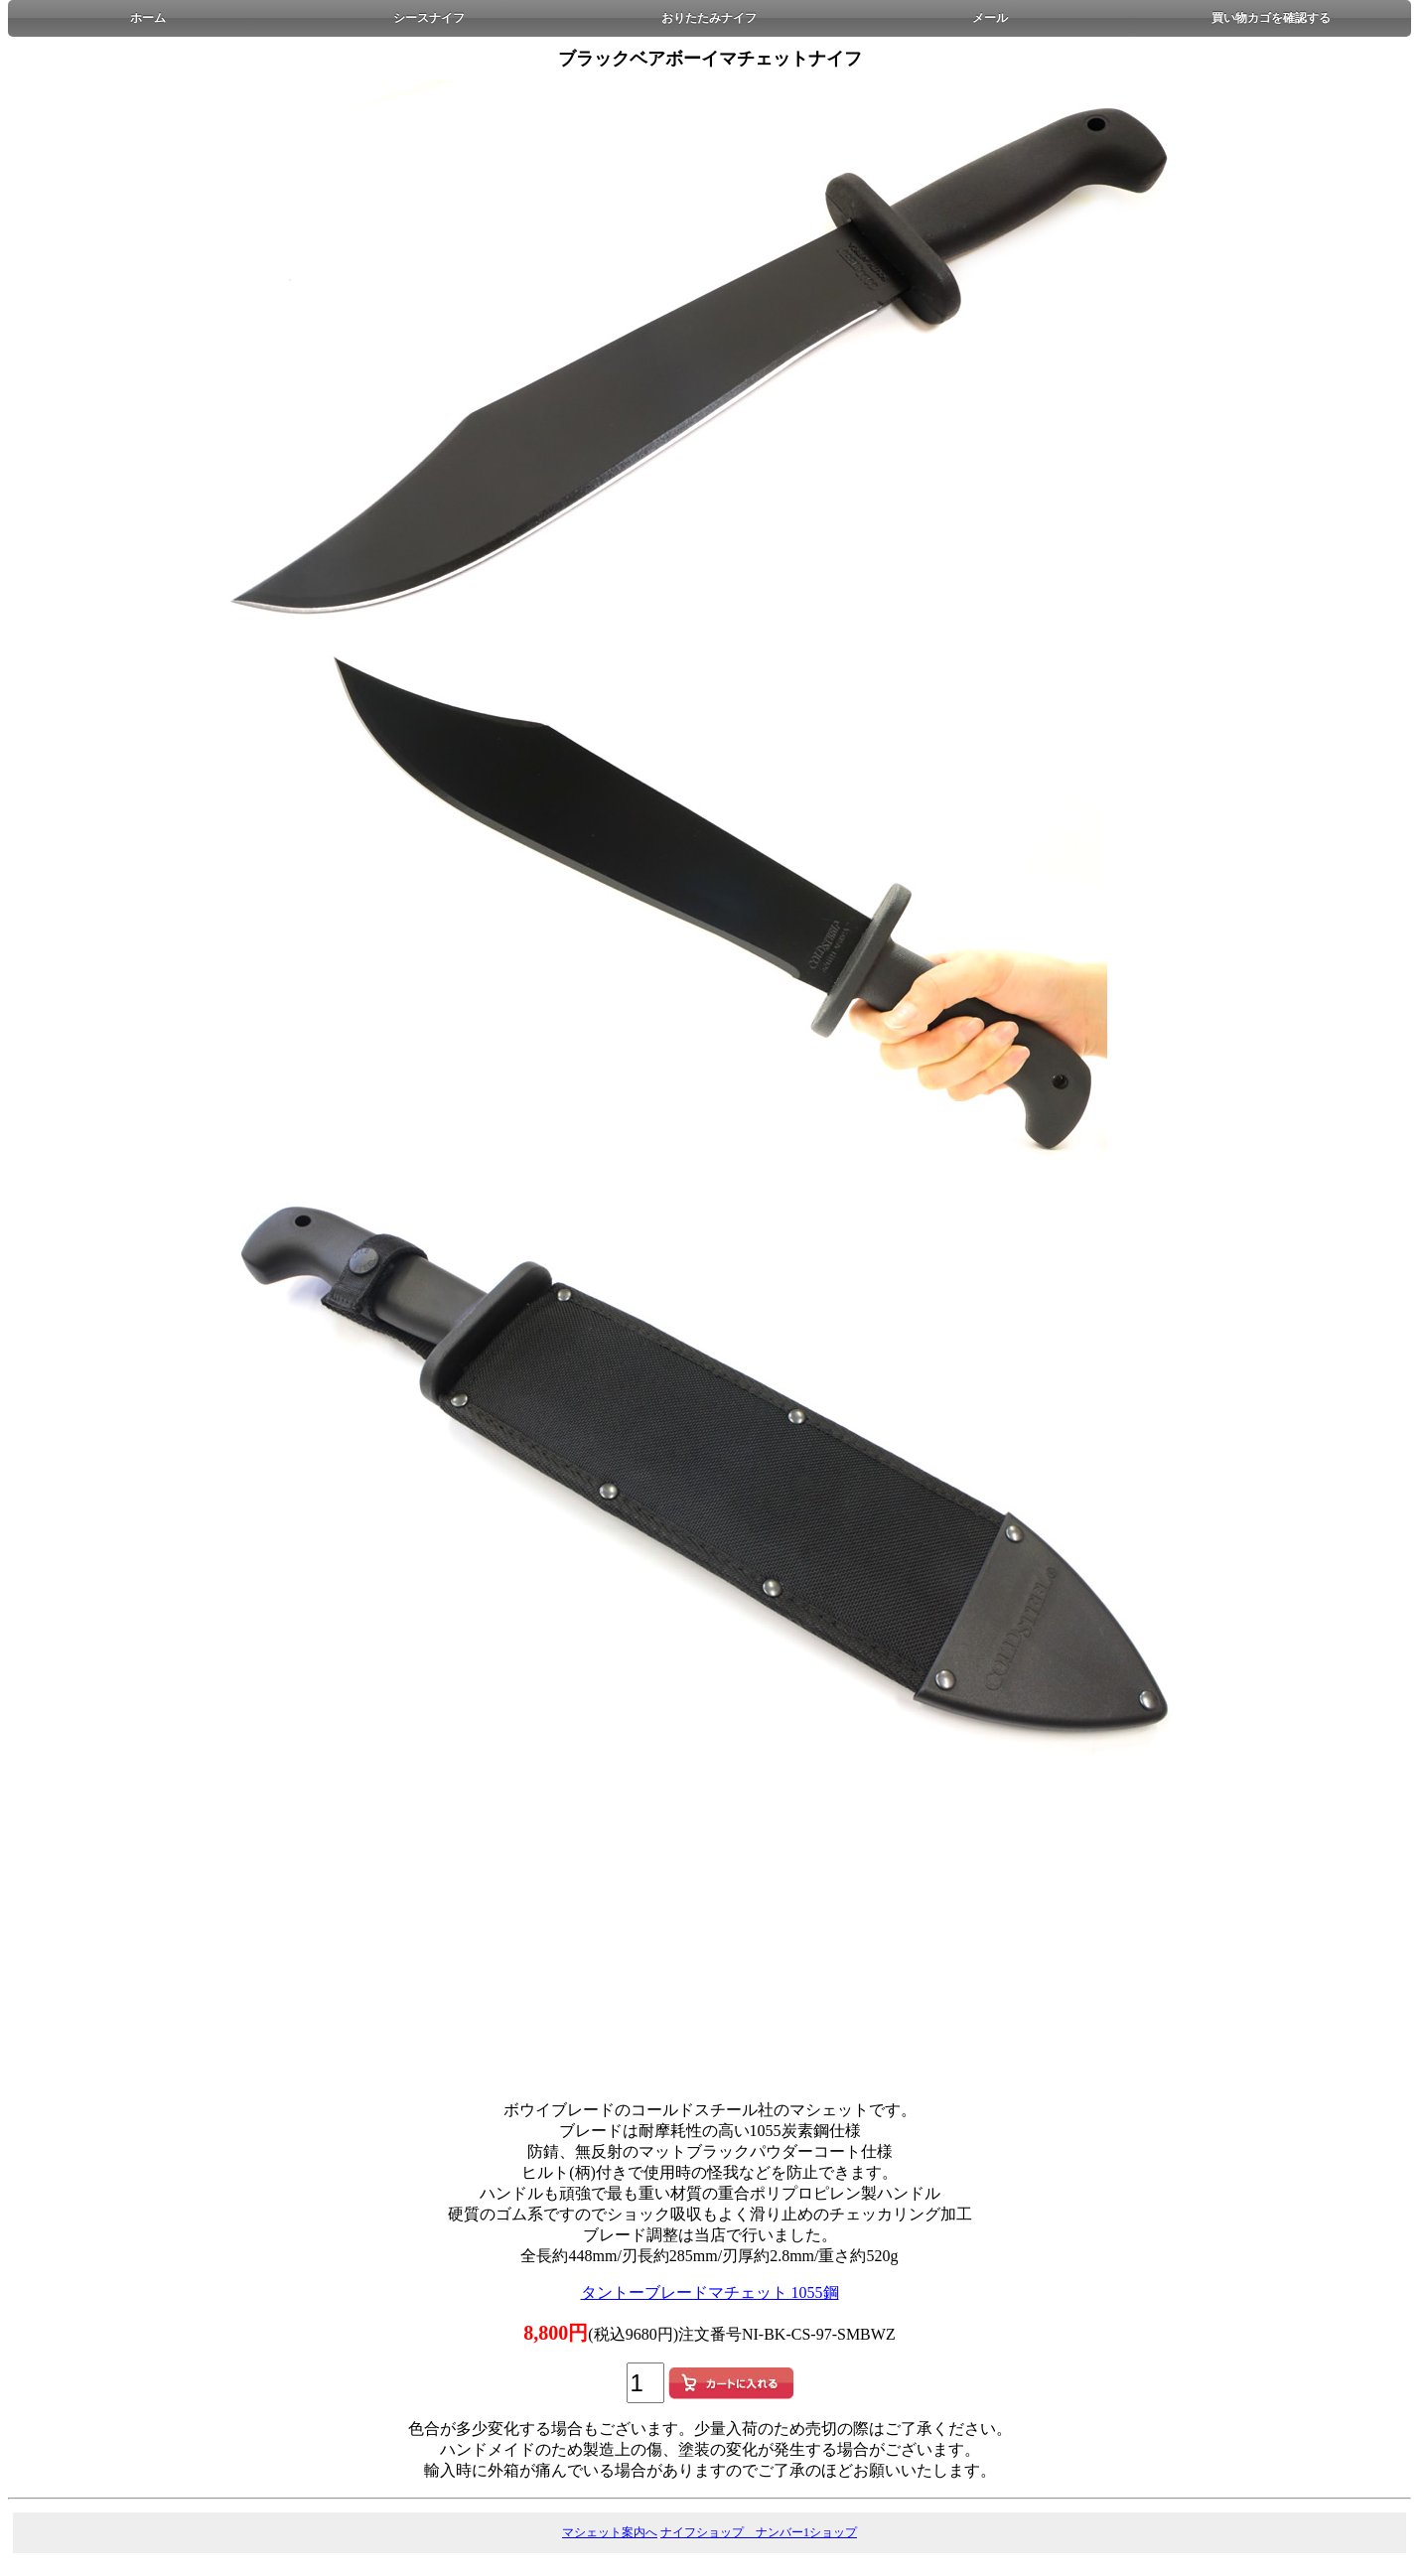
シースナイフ (429, 18)
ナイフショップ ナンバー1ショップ (758, 2532)
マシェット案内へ (609, 2532)
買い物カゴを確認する (1271, 18)
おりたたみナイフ (709, 18)
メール (990, 18)
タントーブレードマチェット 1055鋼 (710, 2292)
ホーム (148, 18)
